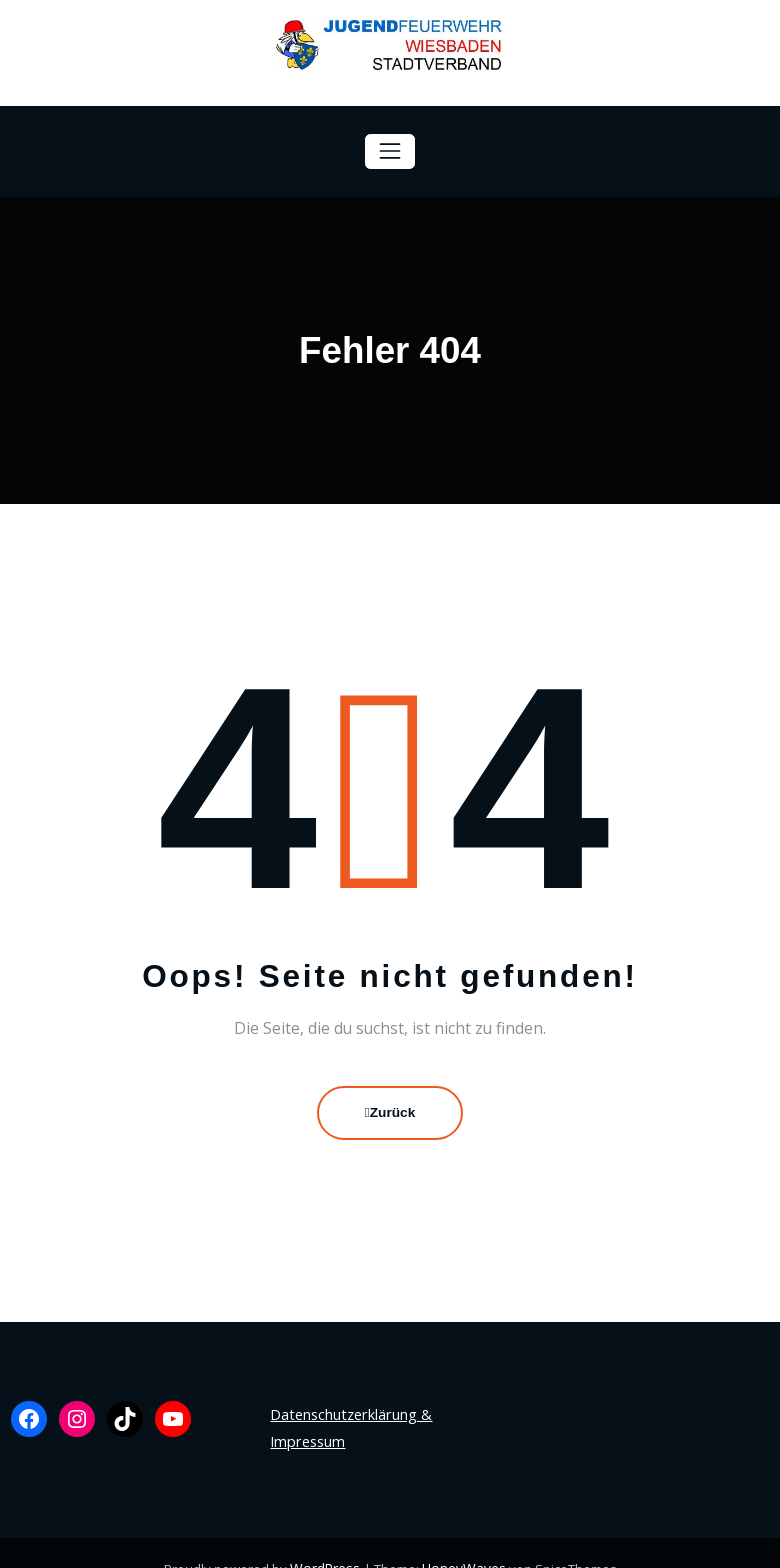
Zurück (390, 1111)
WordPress (327, 1537)
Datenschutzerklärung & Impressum (387, 1411)
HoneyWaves (462, 1537)
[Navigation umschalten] (389, 151)
